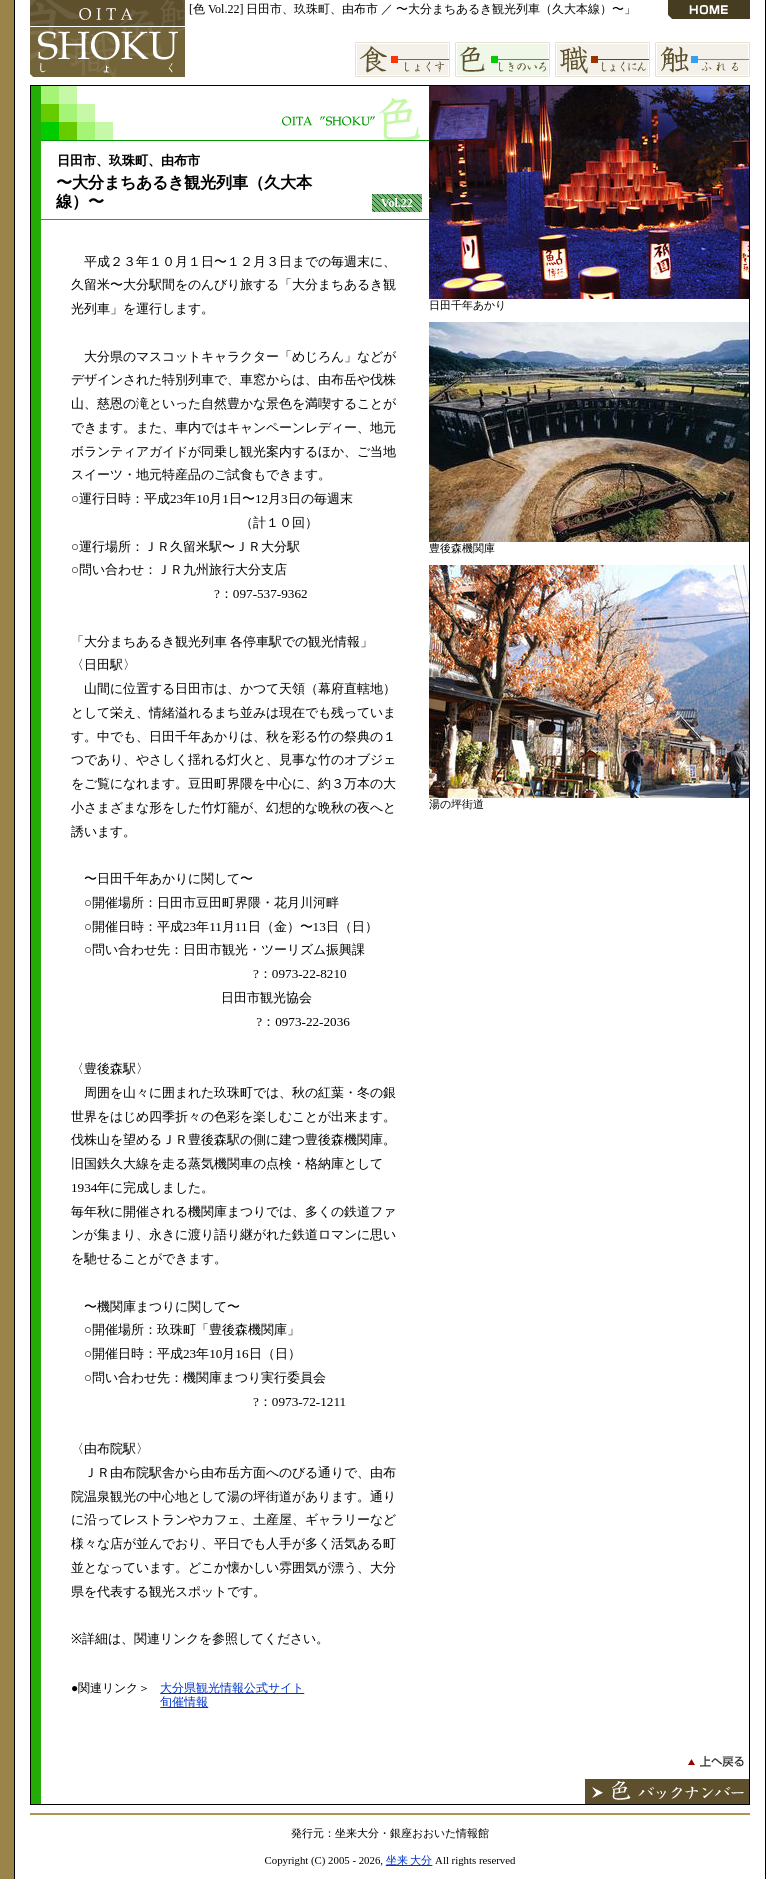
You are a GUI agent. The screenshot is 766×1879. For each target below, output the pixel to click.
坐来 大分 (409, 1860)
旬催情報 (184, 1702)
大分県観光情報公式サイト (232, 1688)
